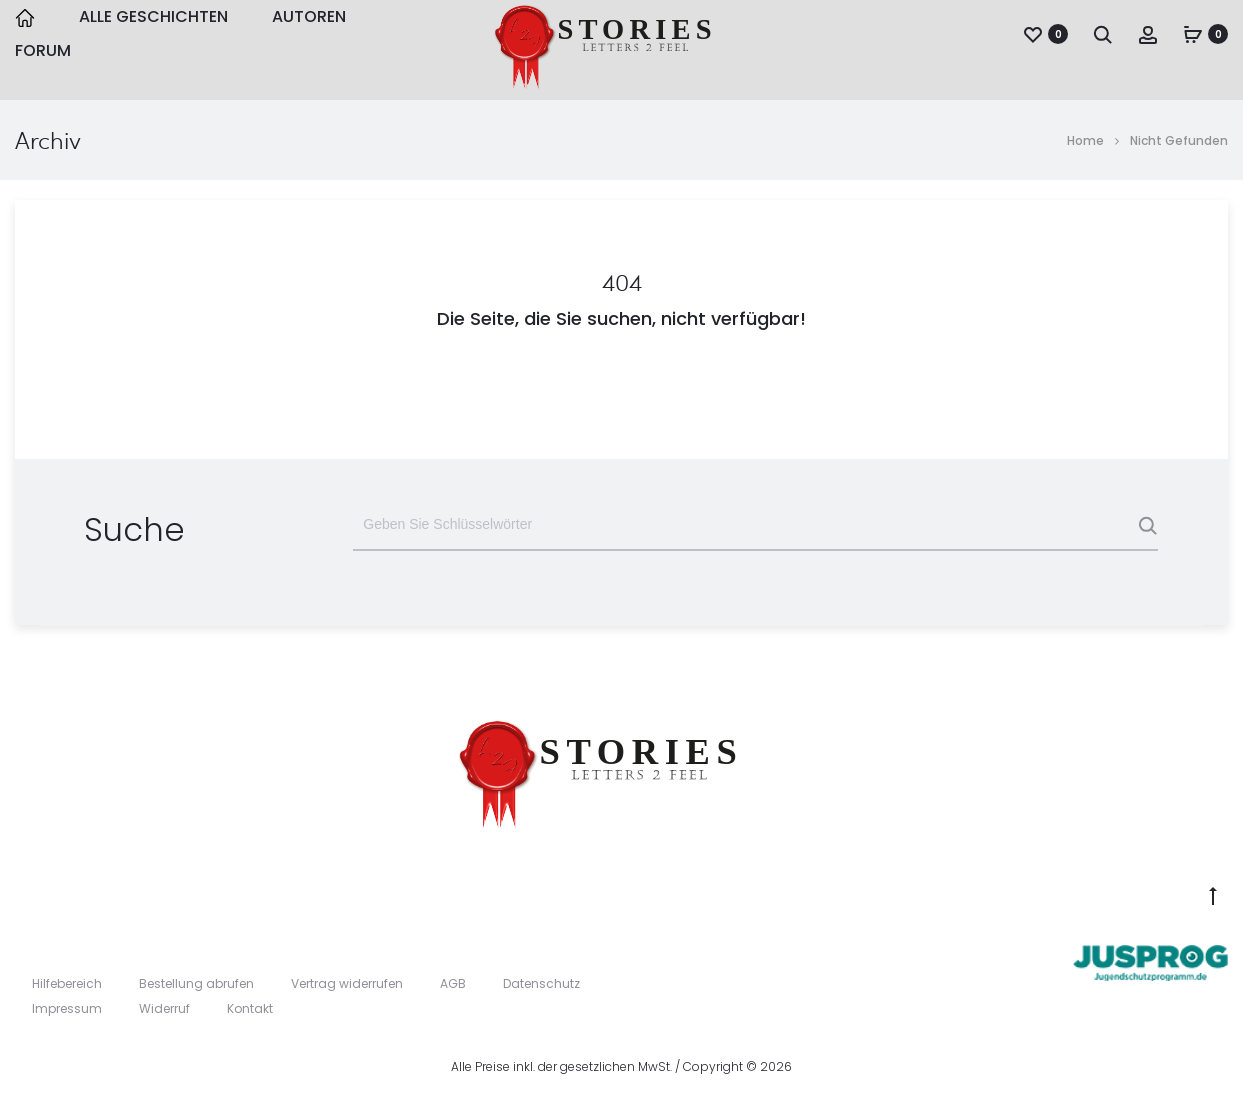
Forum (43, 50)
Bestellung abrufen (196, 983)
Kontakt (250, 1008)
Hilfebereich (67, 983)
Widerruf (164, 1008)
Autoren (309, 16)
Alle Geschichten (153, 16)
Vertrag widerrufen (347, 983)
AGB (453, 983)
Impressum (67, 1008)
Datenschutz (541, 983)
